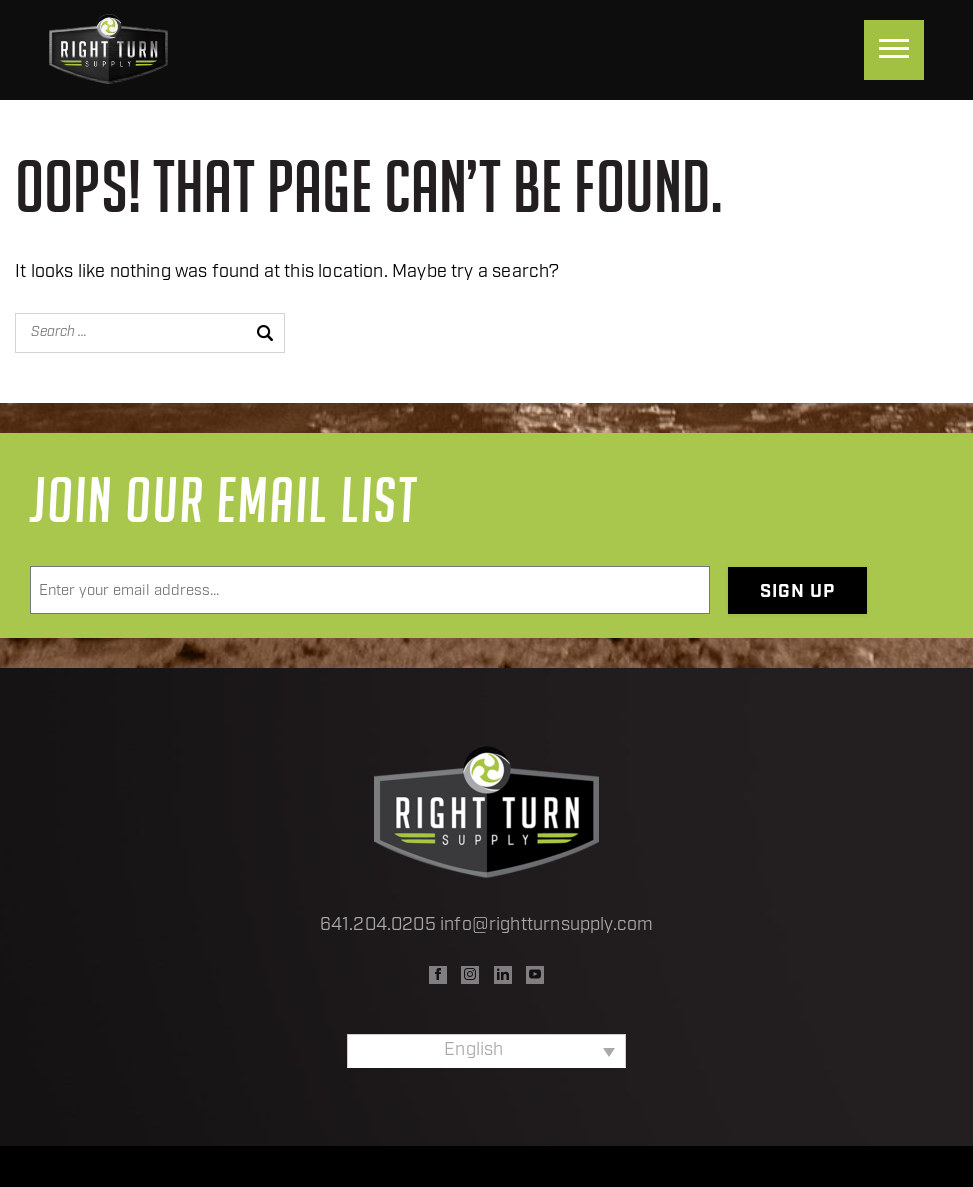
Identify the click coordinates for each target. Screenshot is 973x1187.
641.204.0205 (378, 925)
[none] (486, 1051)
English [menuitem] (473, 1050)
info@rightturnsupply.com (546, 925)
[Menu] (894, 50)
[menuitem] (486, 1051)
